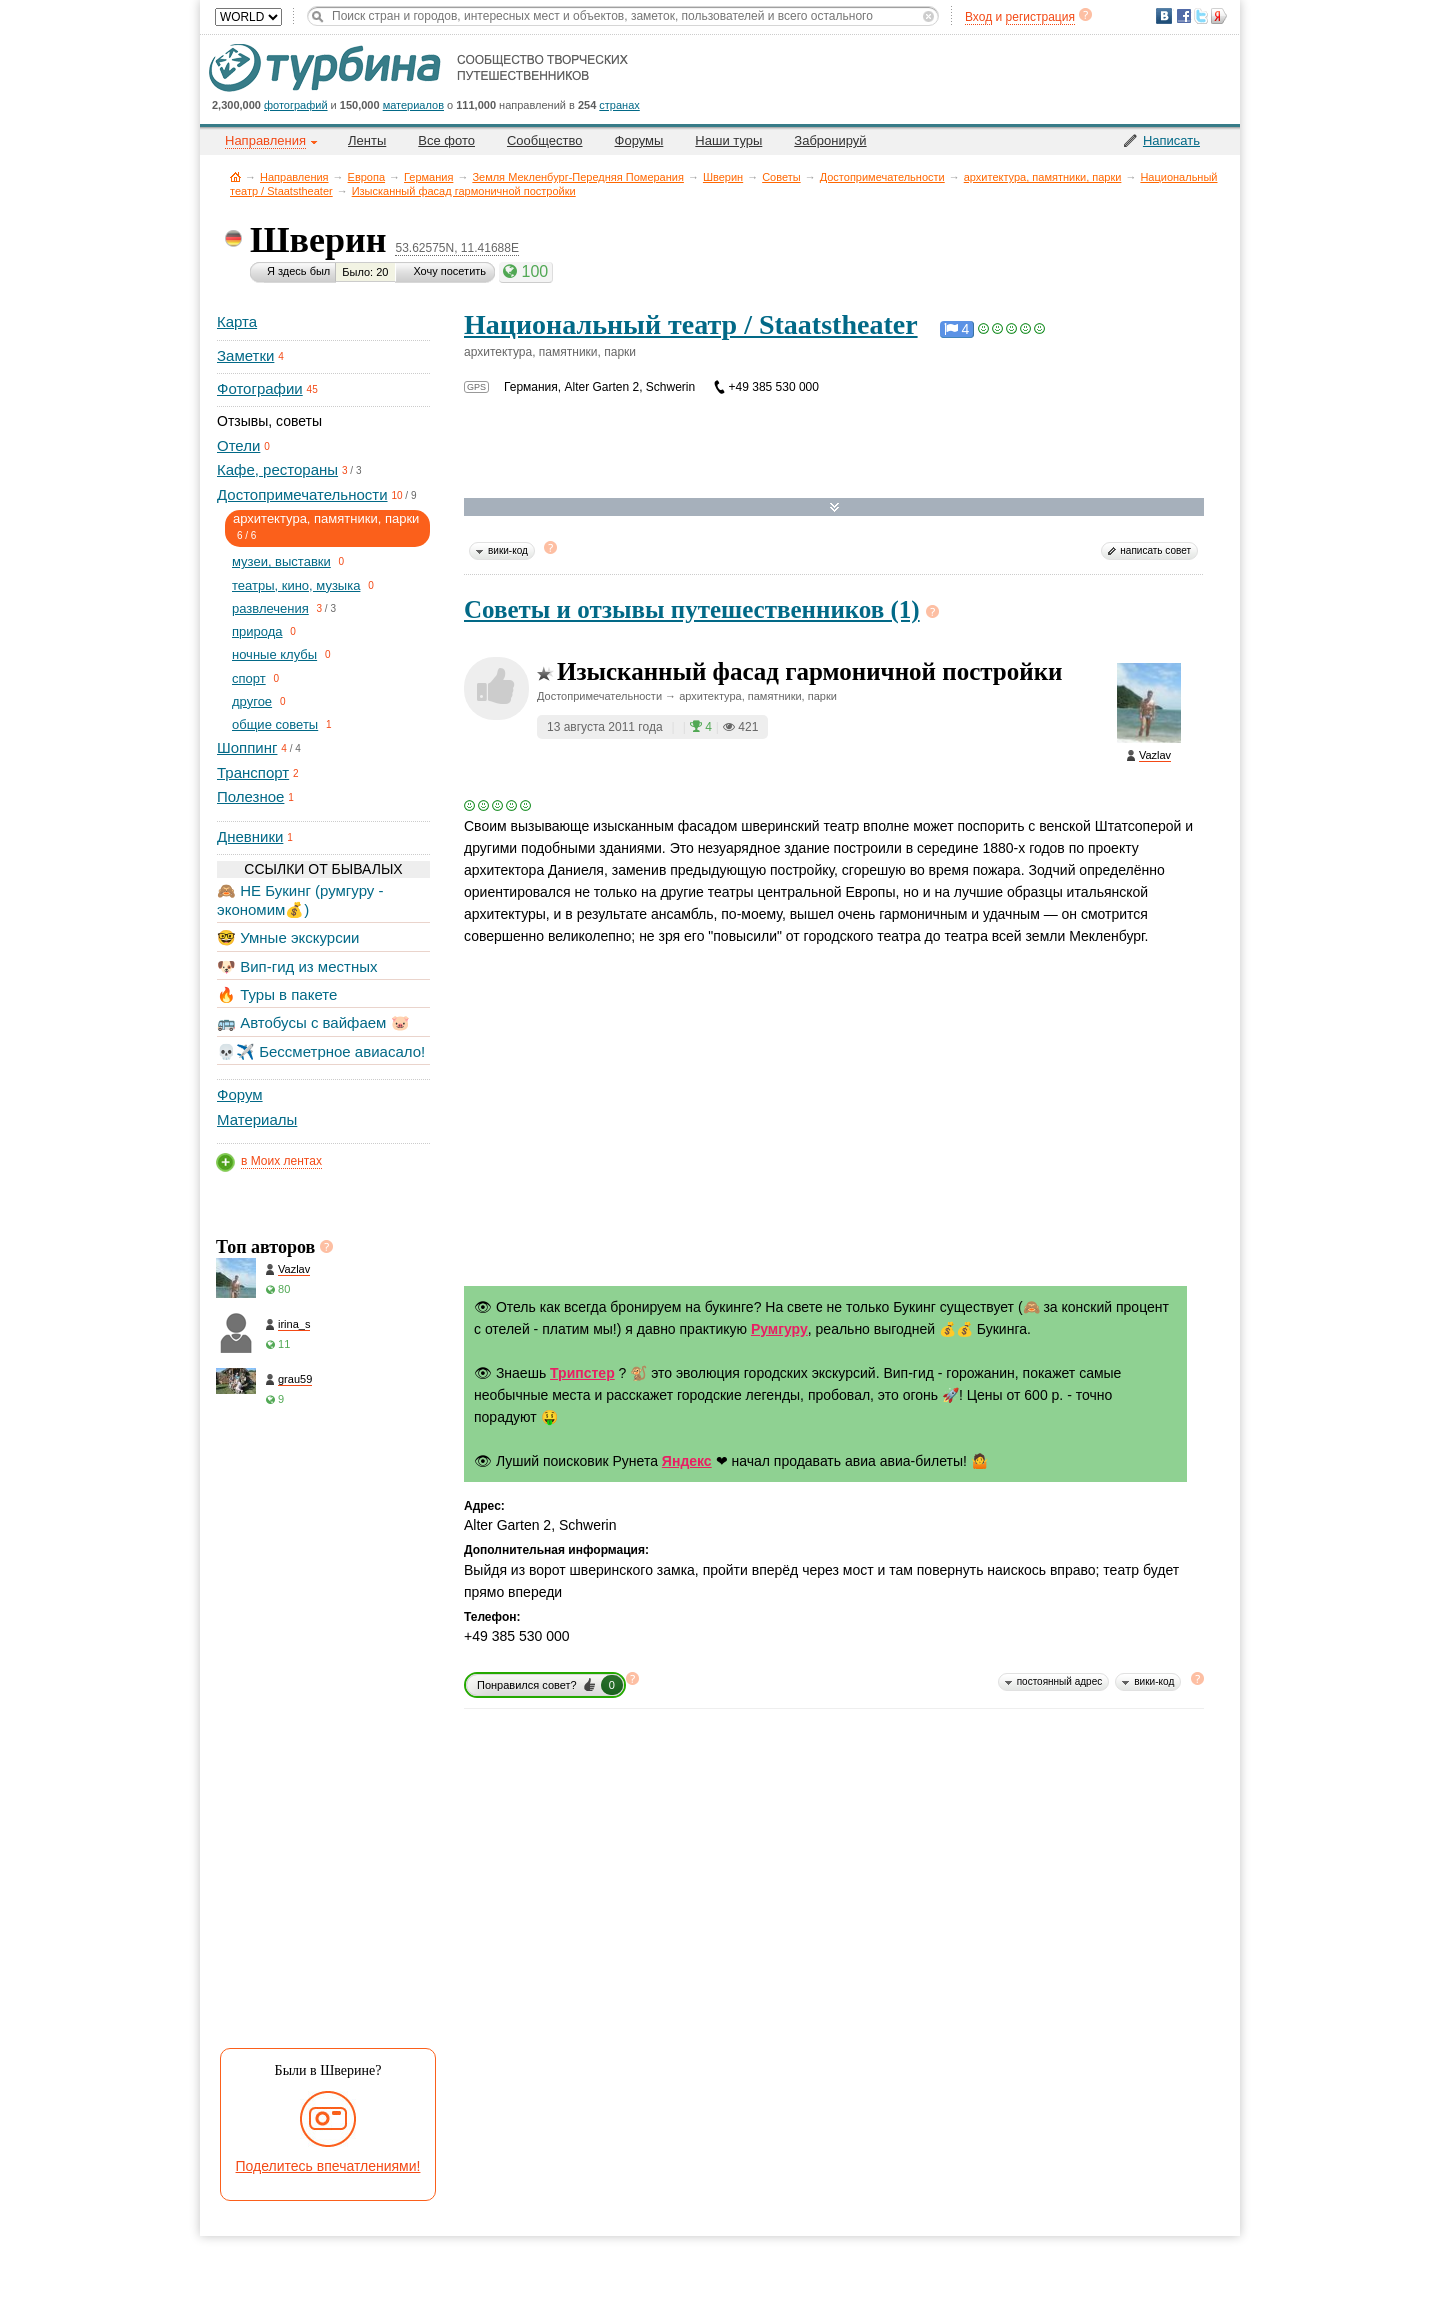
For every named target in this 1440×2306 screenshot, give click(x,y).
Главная (235, 176)
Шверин (723, 177)
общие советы (275, 724)
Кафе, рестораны (277, 469)
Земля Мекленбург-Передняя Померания (578, 177)
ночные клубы (274, 654)
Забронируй (830, 140)
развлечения (270, 608)
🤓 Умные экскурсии (288, 937)
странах (619, 105)
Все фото (446, 140)
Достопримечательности (882, 177)
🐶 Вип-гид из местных (297, 966)
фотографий (296, 105)
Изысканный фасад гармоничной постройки (464, 191)
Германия (428, 177)
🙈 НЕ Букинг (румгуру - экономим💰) (300, 899)
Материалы (257, 1119)
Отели (238, 445)
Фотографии (260, 388)
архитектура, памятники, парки (1043, 177)
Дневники (250, 836)
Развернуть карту (834, 507)
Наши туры (728, 140)
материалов (413, 105)
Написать (1171, 140)
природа (257, 631)
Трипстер (582, 1373)
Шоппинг (247, 747)
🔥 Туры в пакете (277, 994)
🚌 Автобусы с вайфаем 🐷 (313, 1022)
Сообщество (545, 140)
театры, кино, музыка (296, 585)
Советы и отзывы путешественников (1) (692, 609)
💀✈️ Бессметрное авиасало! (321, 1051)
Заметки (245, 355)
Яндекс (687, 1461)
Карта (237, 321)
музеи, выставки (281, 561)
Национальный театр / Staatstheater (691, 324)
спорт (249, 678)
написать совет (1155, 550)
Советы (781, 177)
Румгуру (779, 1329)
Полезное (250, 796)
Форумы (639, 140)
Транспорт (253, 772)
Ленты (367, 140)
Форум (240, 1094)
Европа (367, 177)
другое (252, 701)
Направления (294, 177)
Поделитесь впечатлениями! (328, 2166)
